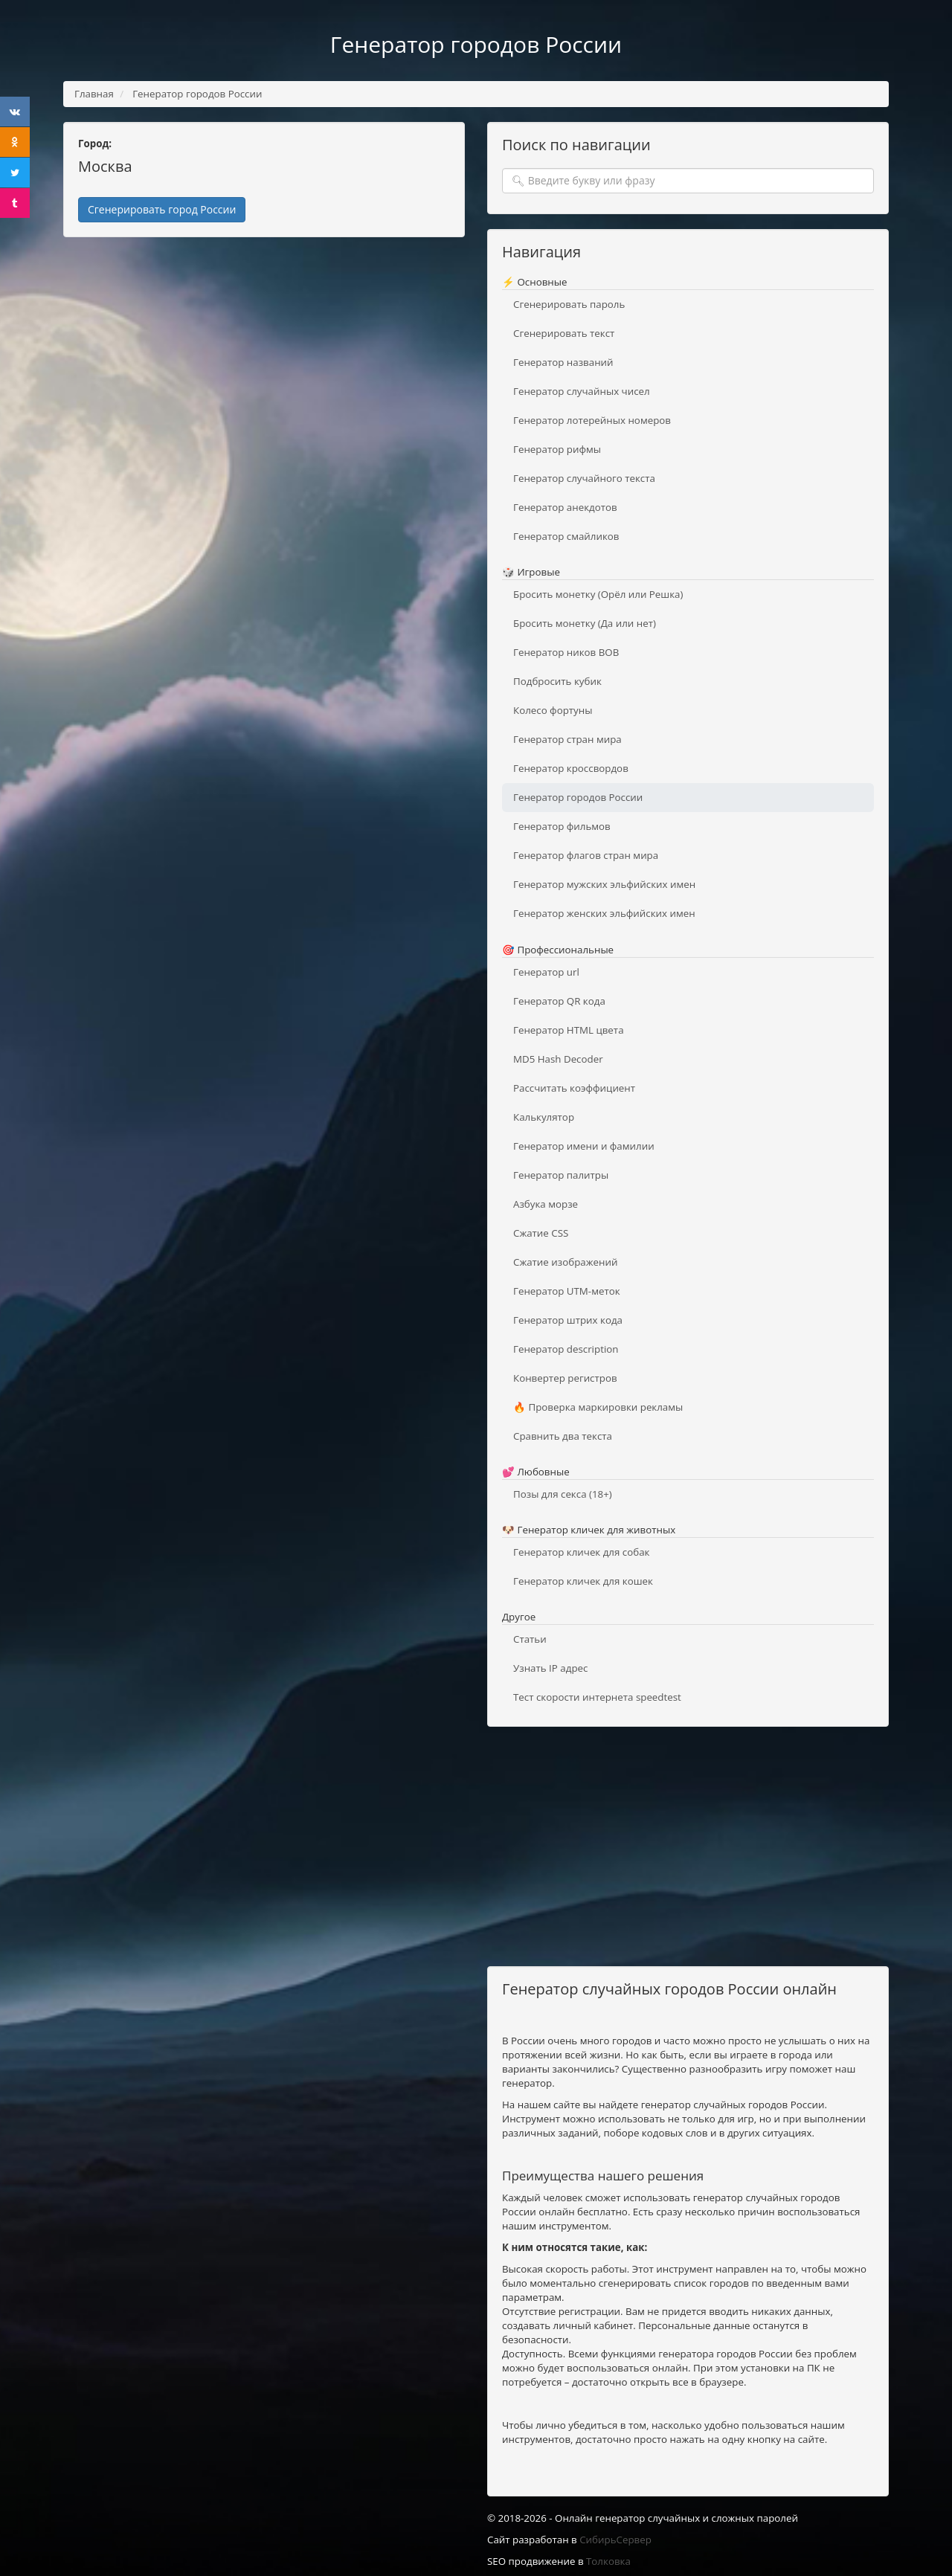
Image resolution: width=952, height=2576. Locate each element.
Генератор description (565, 1349)
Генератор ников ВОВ (566, 652)
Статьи (530, 1639)
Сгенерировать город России (162, 209)
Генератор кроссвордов (570, 768)
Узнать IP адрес (550, 1668)
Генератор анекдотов (565, 507)
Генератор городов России (578, 797)
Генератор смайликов (566, 536)
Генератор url (546, 972)
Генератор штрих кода (568, 1320)
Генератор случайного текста (584, 478)
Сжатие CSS (540, 1233)
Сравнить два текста (562, 1436)
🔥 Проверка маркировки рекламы (598, 1407)
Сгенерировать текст (563, 333)
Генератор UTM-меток (566, 1291)
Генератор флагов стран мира (585, 855)
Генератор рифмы (557, 449)
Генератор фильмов (562, 826)
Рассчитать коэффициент (574, 1088)
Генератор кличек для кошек (583, 1581)
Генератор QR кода (559, 1001)
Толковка (608, 2561)
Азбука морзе (545, 1204)
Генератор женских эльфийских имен (604, 913)
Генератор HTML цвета (568, 1030)
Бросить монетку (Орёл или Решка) (598, 594)
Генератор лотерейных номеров (592, 420)
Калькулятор (543, 1117)
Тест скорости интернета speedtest (597, 1697)
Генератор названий (563, 362)
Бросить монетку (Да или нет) (584, 623)
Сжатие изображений (565, 1262)
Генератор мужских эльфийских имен (604, 884)
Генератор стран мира (567, 739)
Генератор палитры (560, 1175)
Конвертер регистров (565, 1378)
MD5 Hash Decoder (558, 1059)
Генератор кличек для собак (581, 1552)
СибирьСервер (615, 2539)
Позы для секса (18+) (562, 1494)
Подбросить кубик (557, 681)
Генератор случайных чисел (581, 391)
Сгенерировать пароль (569, 304)
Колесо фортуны (552, 710)
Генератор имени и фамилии (583, 1146)
